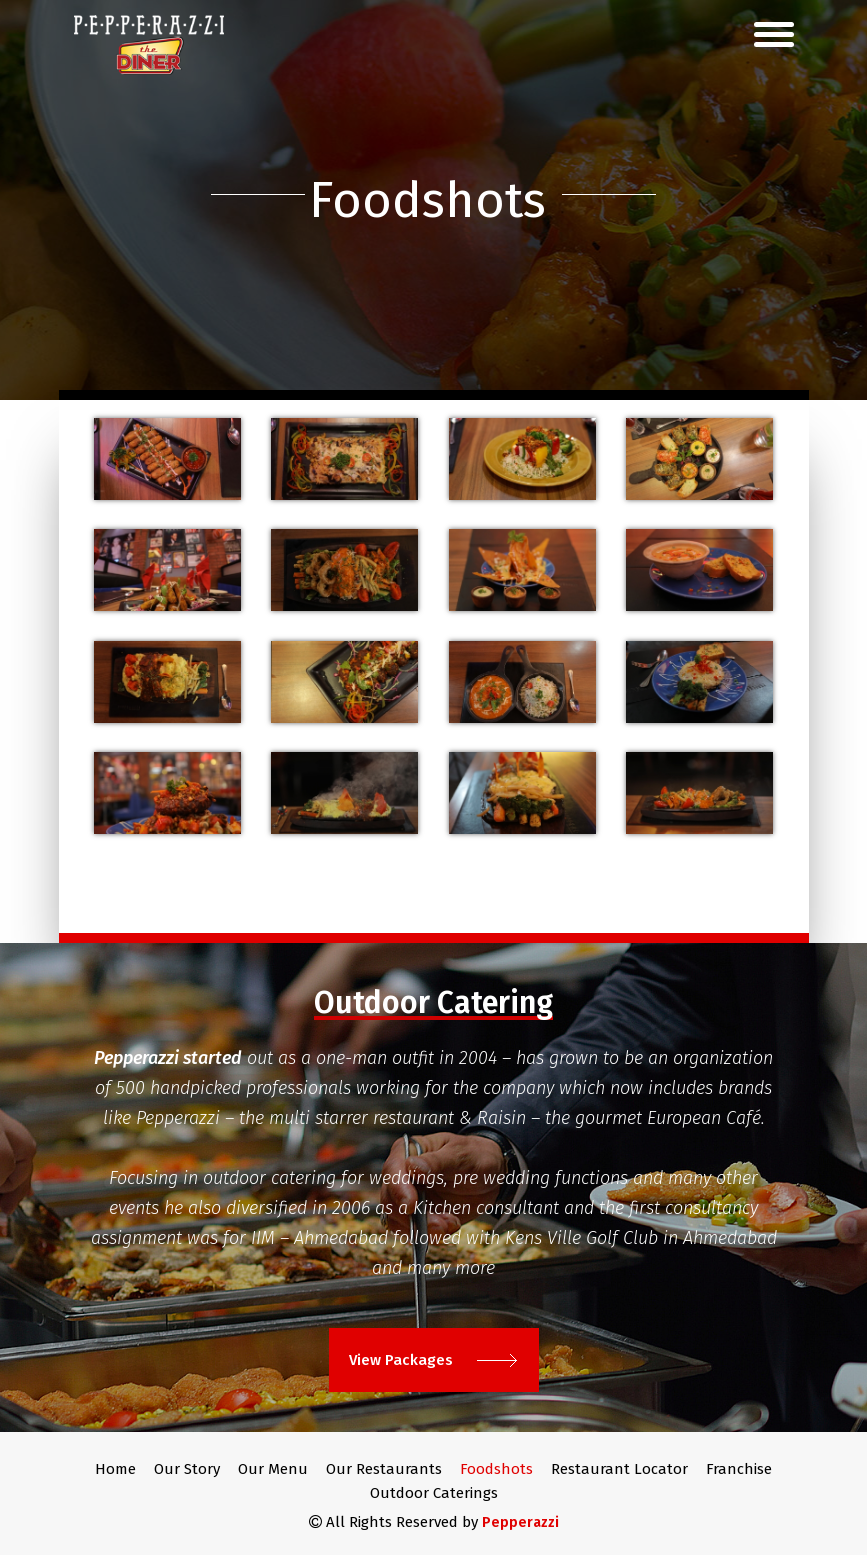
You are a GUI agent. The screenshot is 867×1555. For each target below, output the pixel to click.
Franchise (739, 1469)
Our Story (187, 1469)
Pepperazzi (520, 1522)
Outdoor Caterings (434, 1493)
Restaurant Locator (619, 1469)
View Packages (433, 1360)
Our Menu (273, 1469)
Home (115, 1469)
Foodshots (496, 1469)
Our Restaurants (384, 1469)
